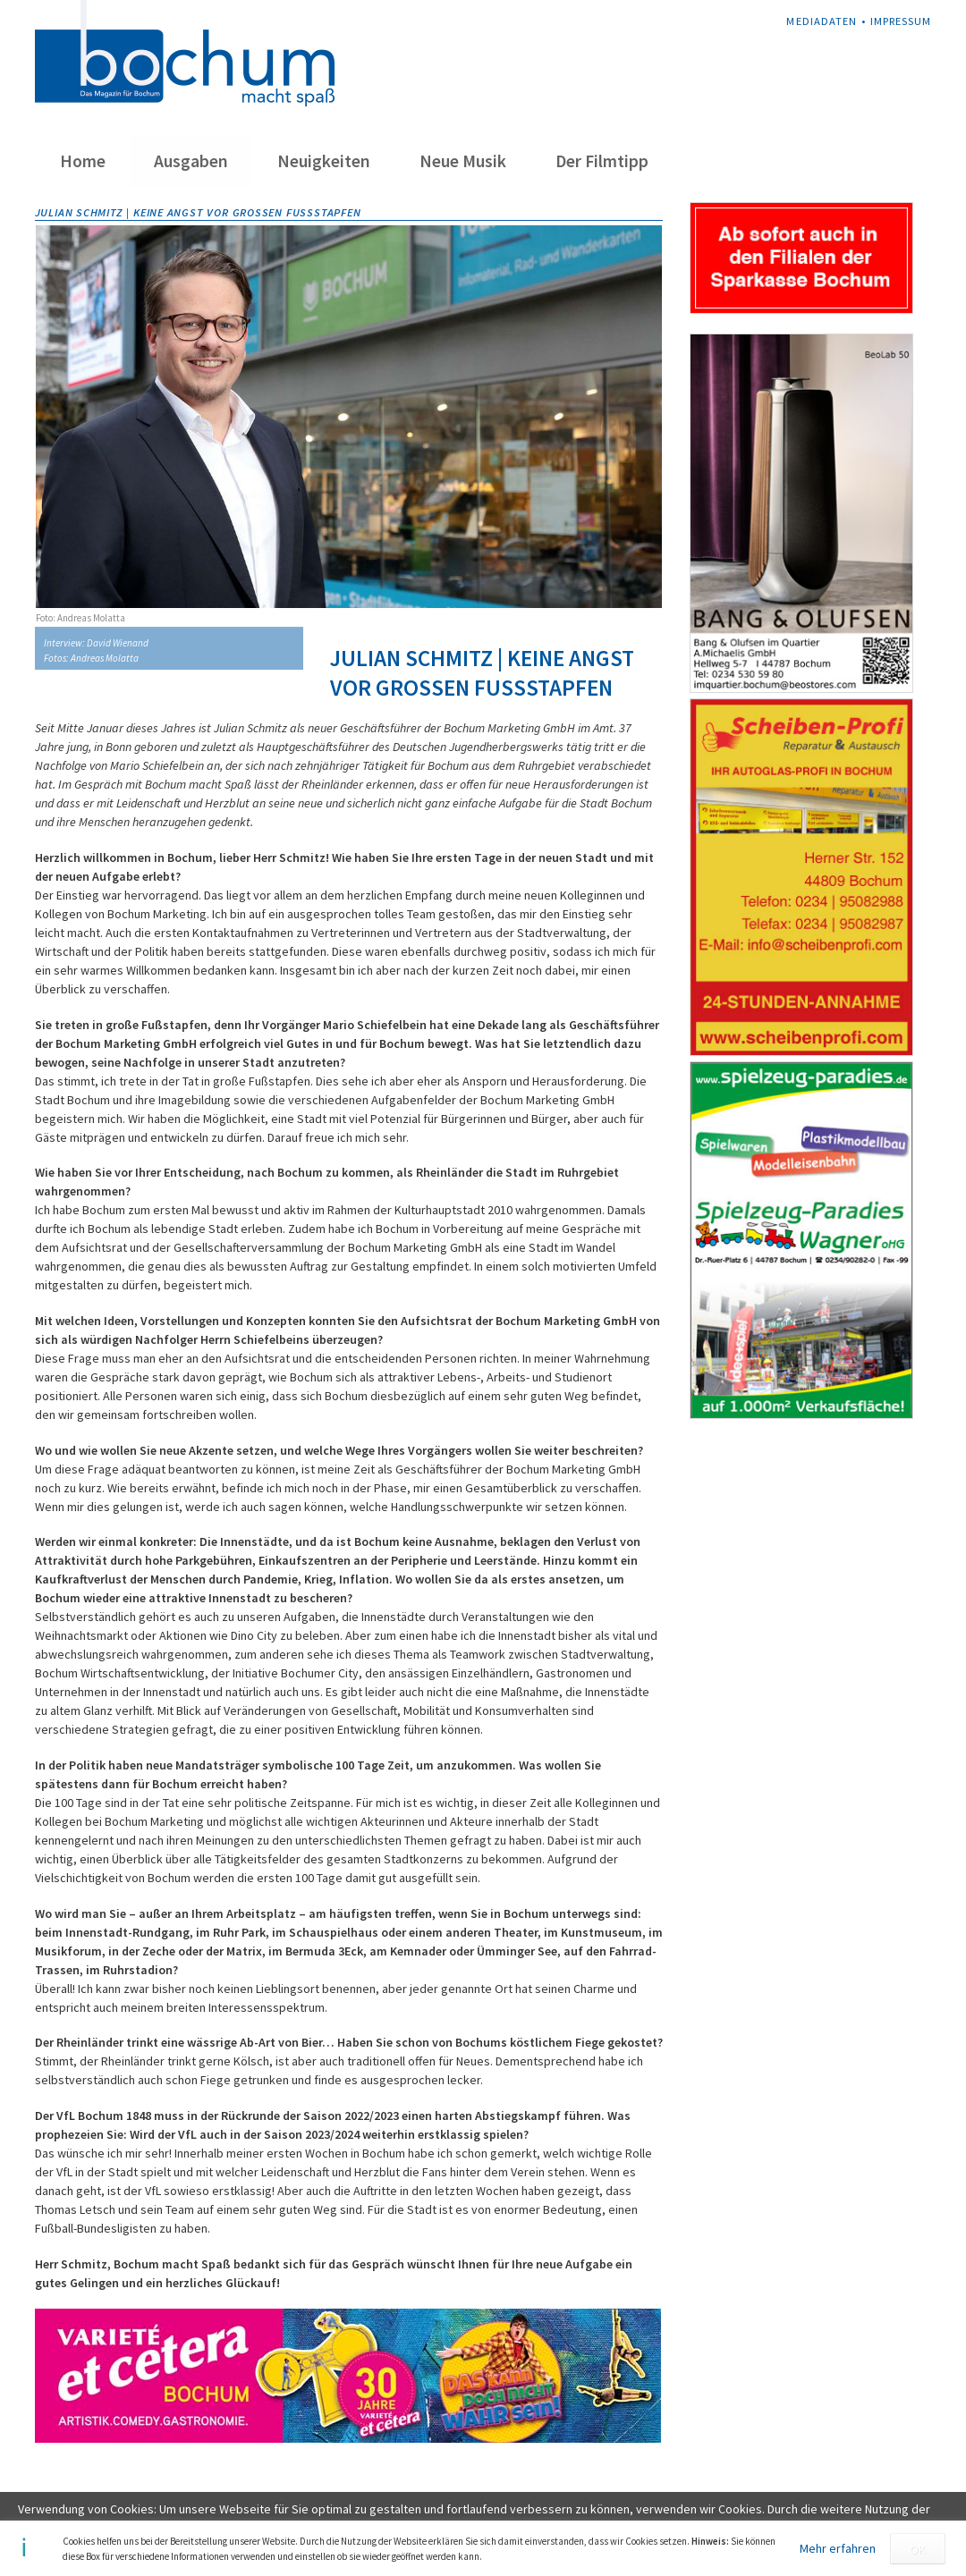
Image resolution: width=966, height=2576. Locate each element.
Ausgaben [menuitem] (191, 161)
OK (918, 2549)
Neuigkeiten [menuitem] (323, 161)
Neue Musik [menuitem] (462, 161)
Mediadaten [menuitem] (821, 21)
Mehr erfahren (838, 2548)
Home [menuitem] (83, 161)
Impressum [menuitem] (900, 21)
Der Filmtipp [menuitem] (601, 161)
